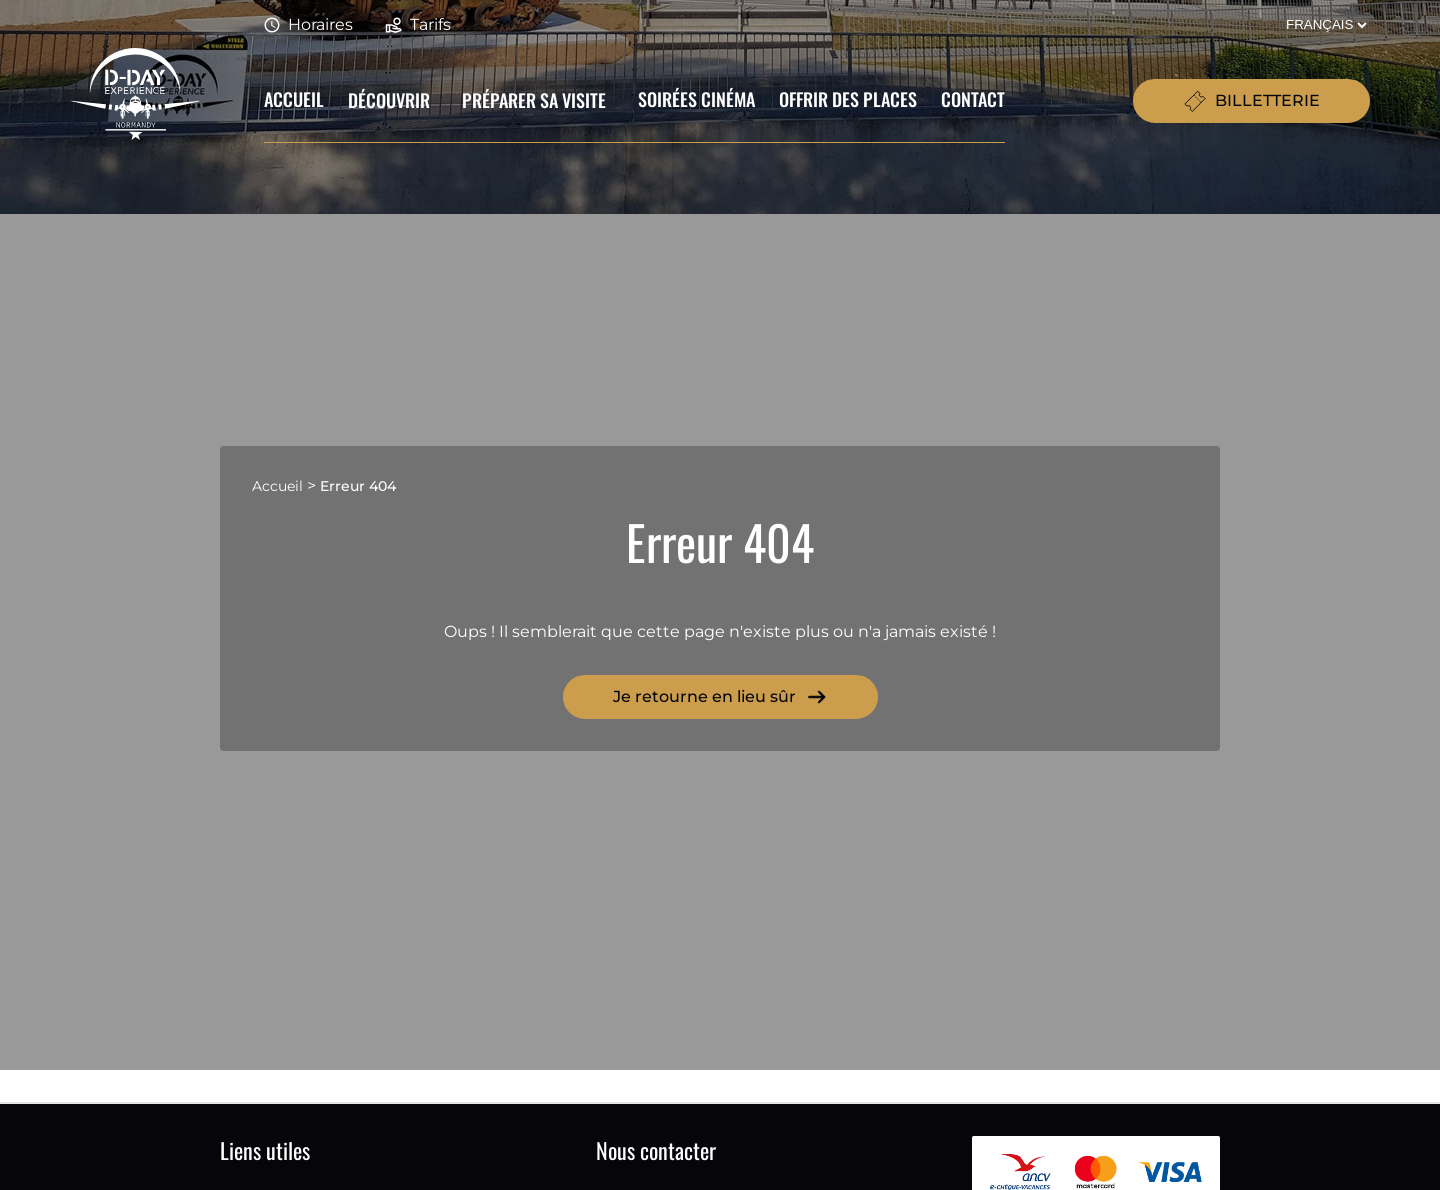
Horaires (308, 25)
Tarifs (418, 25)
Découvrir (389, 100)
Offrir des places (848, 98)
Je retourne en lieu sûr (720, 697)
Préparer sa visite (534, 100)
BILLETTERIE (1251, 101)
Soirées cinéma (696, 98)
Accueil (294, 98)
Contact (973, 98)
